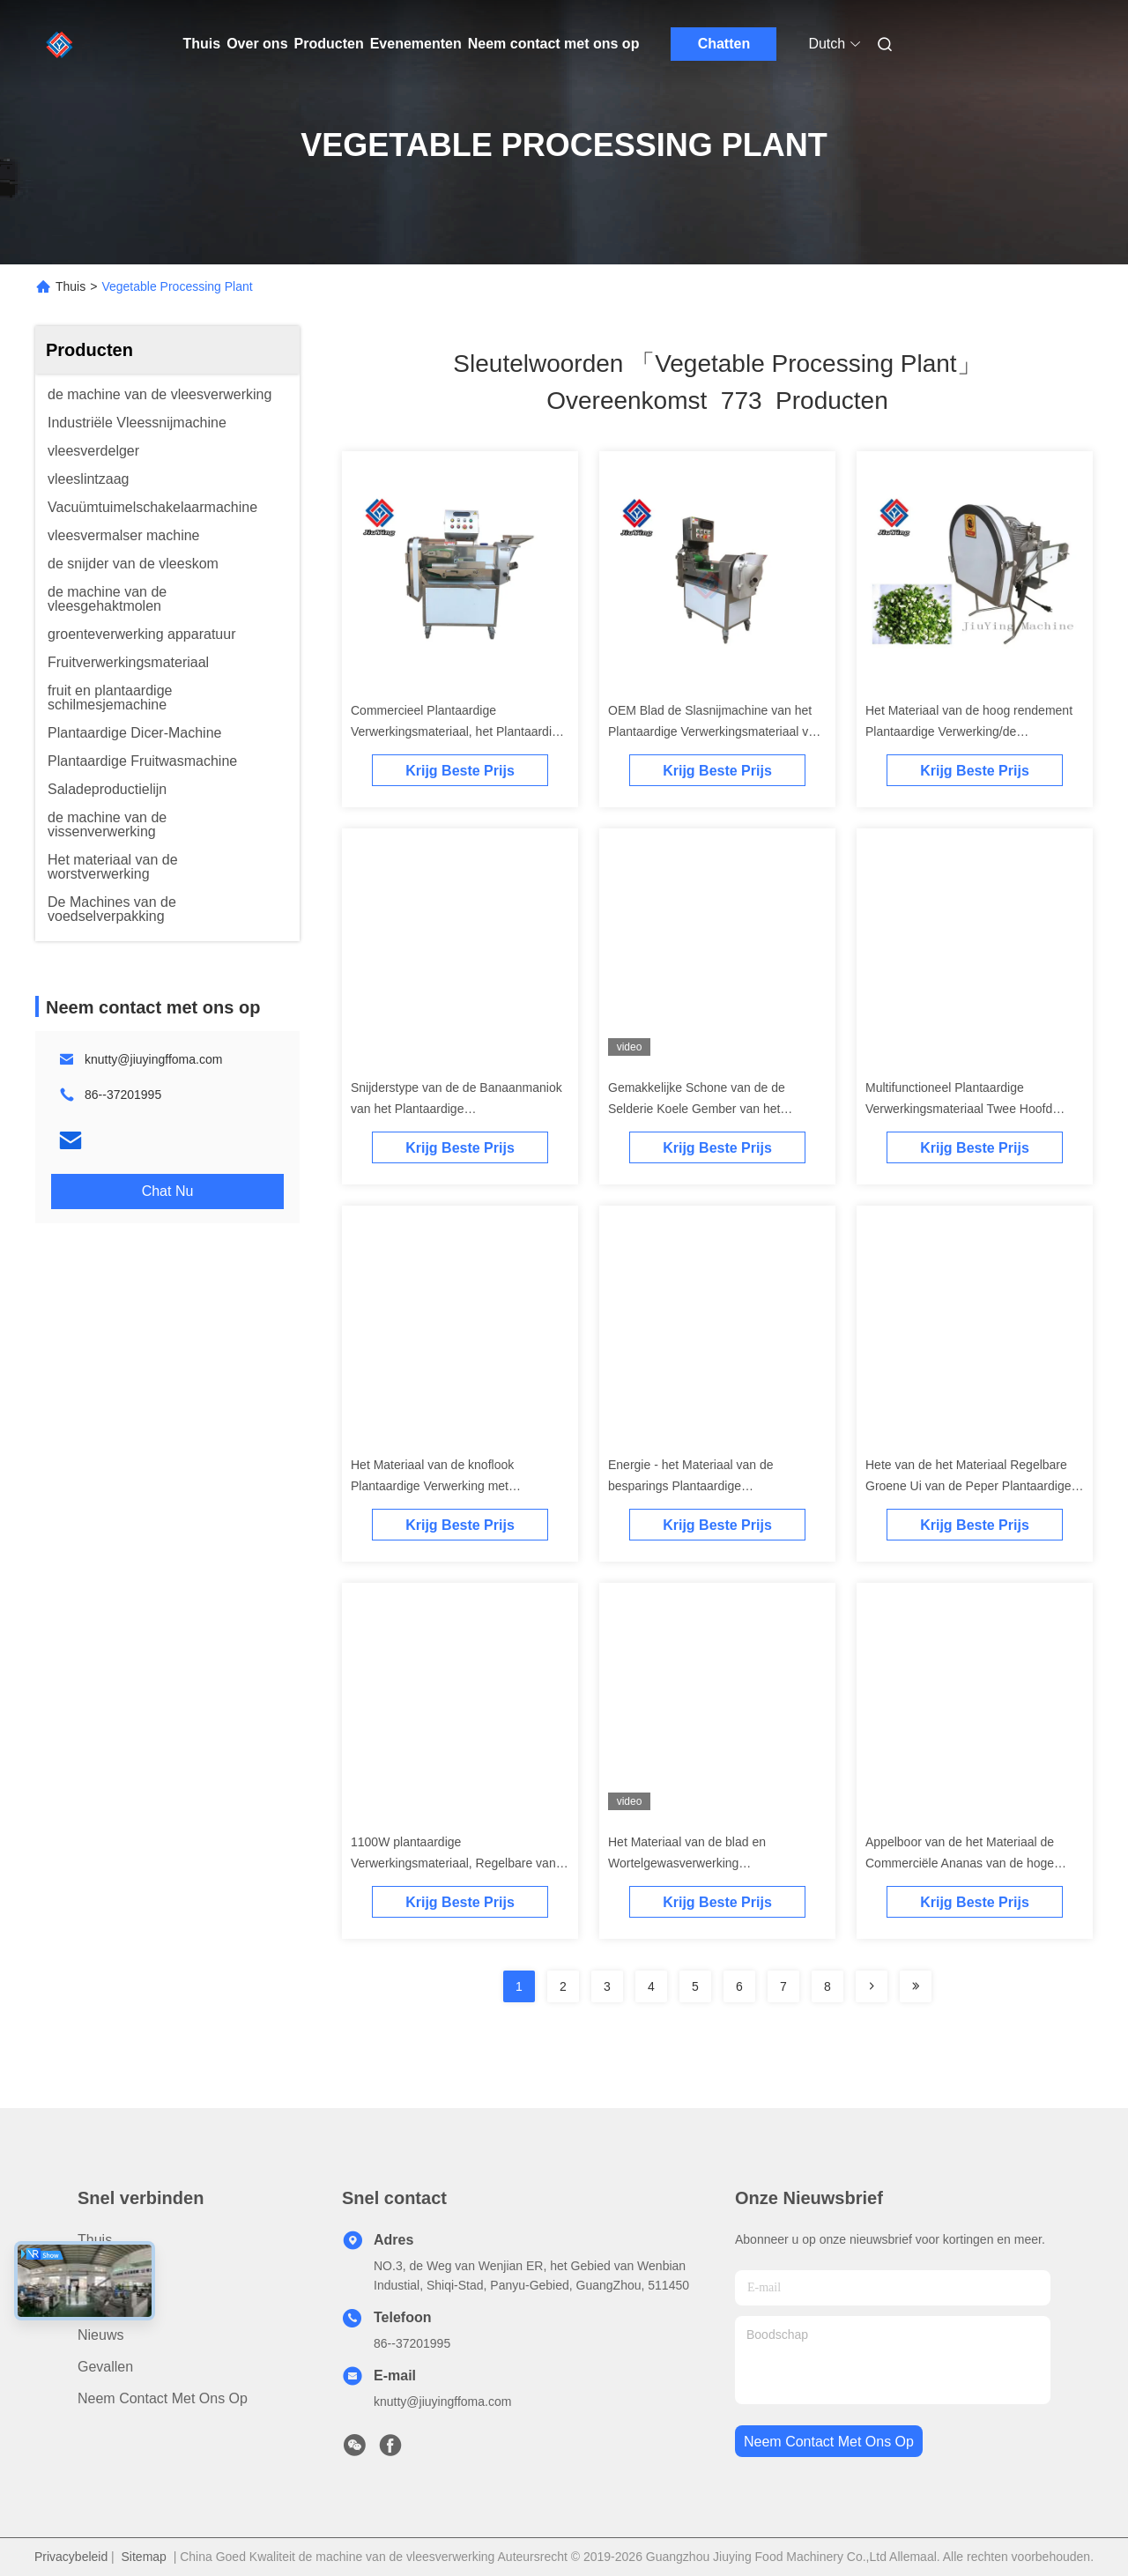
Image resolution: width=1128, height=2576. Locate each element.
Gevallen (105, 2366)
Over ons (256, 43)
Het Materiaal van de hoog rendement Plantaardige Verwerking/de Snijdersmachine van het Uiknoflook (968, 731)
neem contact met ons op (829, 2441)
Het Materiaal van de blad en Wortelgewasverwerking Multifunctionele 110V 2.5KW (687, 1863)
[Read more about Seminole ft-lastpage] (915, 1986)
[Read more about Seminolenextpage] (871, 1986)
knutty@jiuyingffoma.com (153, 1059)
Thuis (202, 43)
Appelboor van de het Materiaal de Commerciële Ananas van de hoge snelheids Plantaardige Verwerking (960, 1863)
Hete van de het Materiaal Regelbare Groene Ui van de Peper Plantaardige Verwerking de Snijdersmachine (968, 1486)
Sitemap (144, 2557)
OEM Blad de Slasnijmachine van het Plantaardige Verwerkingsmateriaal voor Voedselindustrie (717, 731)
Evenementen (416, 43)
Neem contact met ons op (554, 43)
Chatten (724, 43)
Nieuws (100, 2334)
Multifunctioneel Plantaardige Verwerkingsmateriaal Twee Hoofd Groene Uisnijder (958, 1108)
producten (110, 2271)
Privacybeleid (71, 2557)
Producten (329, 43)
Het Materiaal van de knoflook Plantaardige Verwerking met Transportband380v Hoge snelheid (445, 1486)
